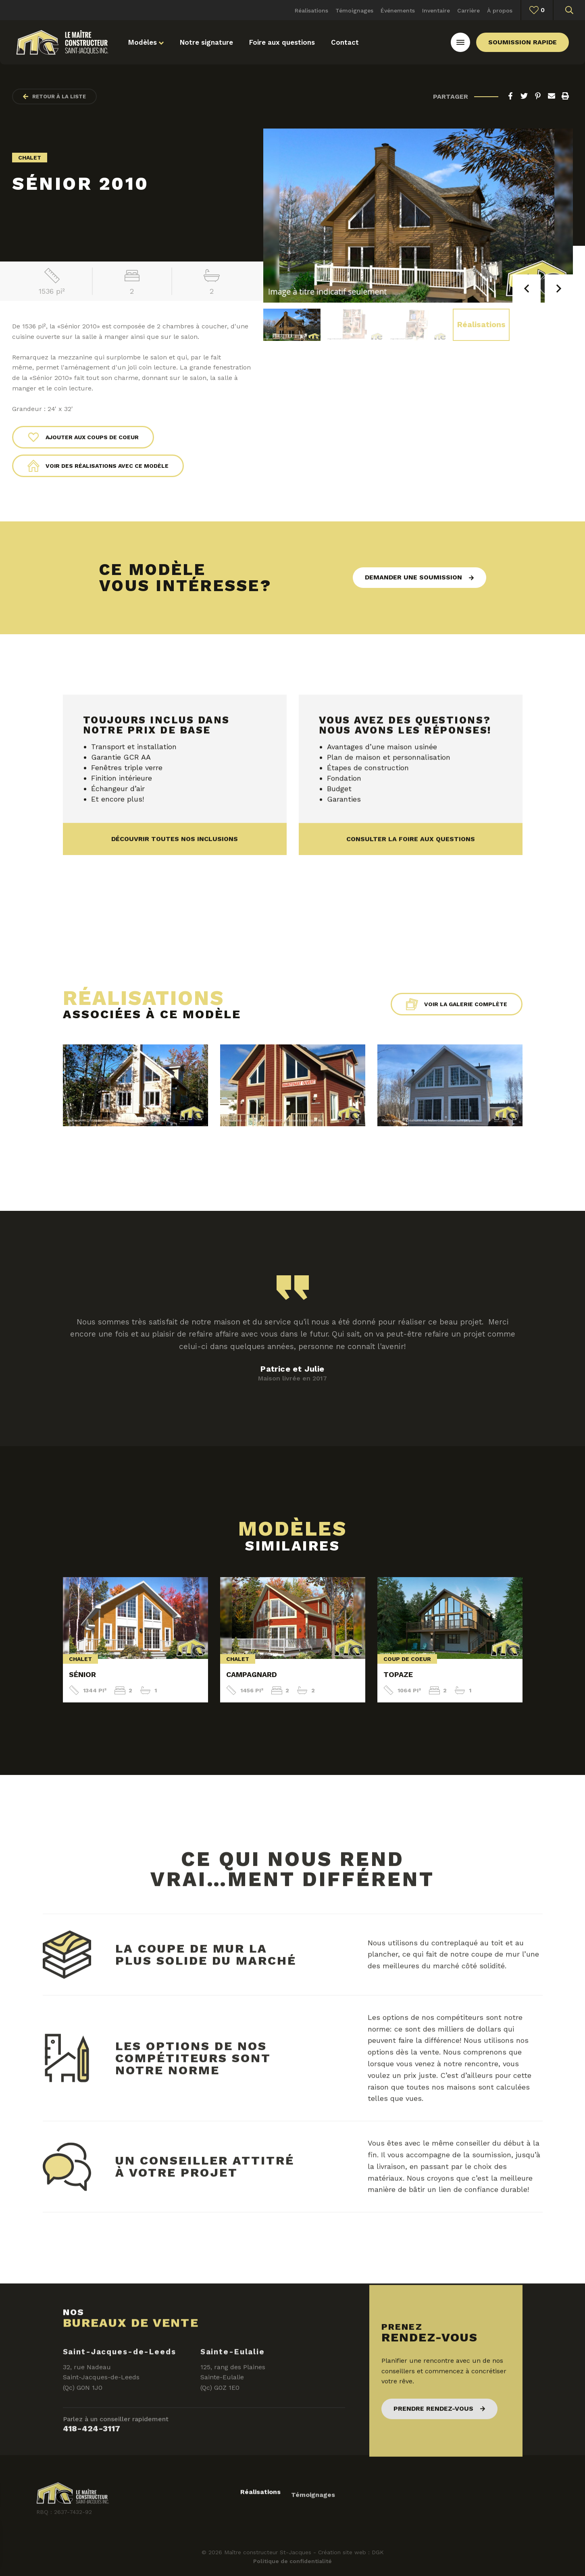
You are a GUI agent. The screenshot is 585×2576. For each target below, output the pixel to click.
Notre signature (206, 42)
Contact (345, 42)
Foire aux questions (282, 42)
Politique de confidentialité (292, 2561)
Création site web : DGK (351, 2552)
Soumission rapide (522, 42)
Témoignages (354, 10)
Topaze (398, 1674)
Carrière (468, 10)
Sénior (82, 1674)
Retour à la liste (54, 96)
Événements (398, 10)
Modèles (146, 42)
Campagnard (251, 1674)
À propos (499, 10)
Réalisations (311, 10)
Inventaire (436, 10)
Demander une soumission (413, 577)
